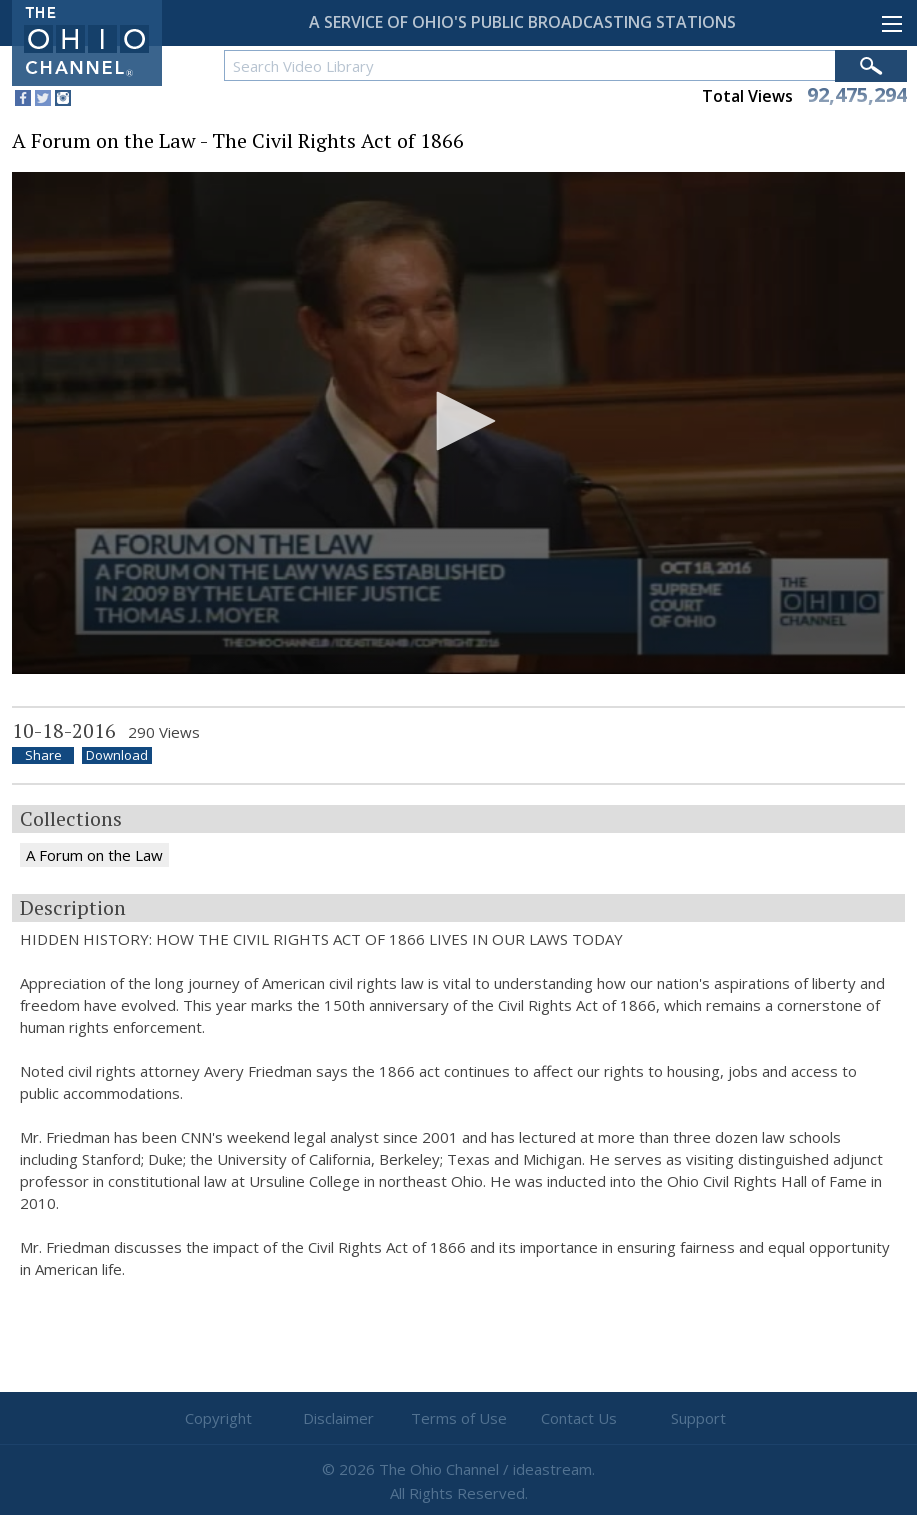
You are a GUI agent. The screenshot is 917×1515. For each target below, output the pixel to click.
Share (43, 755)
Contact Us (579, 1418)
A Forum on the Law (94, 855)
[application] (458, 423)
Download (117, 755)
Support (698, 1418)
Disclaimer (338, 1418)
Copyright (218, 1418)
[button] (459, 421)
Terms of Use (459, 1418)
